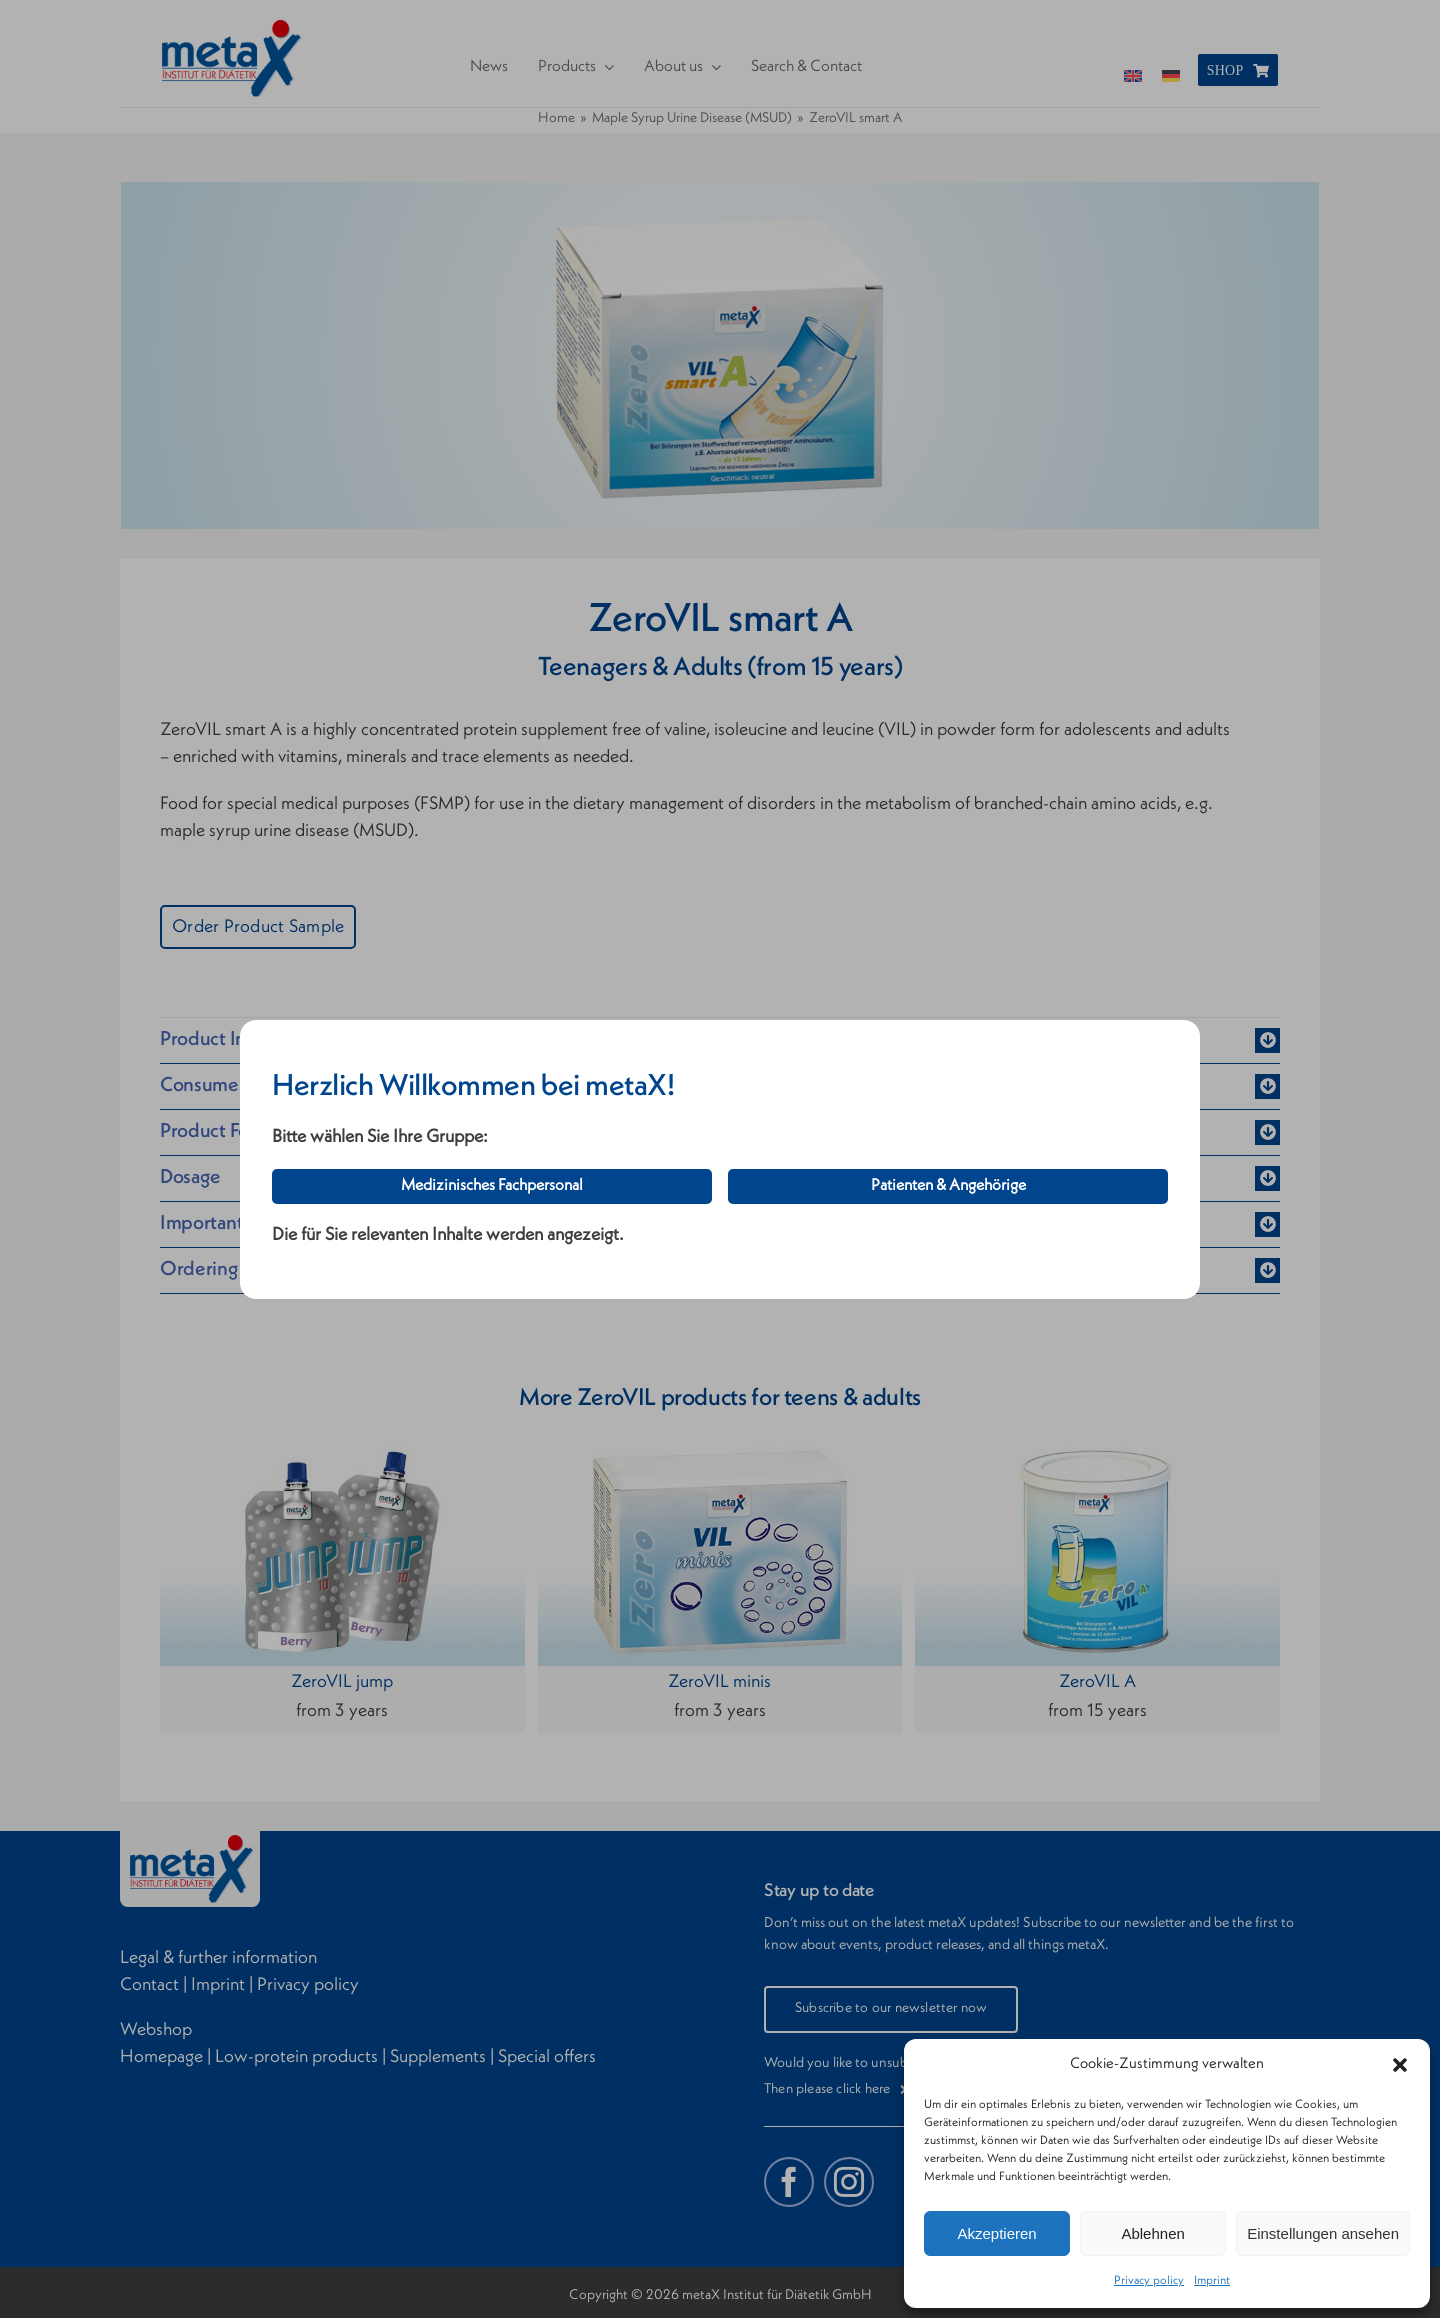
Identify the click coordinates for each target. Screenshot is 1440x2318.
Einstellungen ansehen (1323, 2233)
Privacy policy (1149, 2281)
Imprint (1212, 2281)
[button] (1400, 2065)
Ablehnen (1152, 2233)
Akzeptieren (996, 2233)
